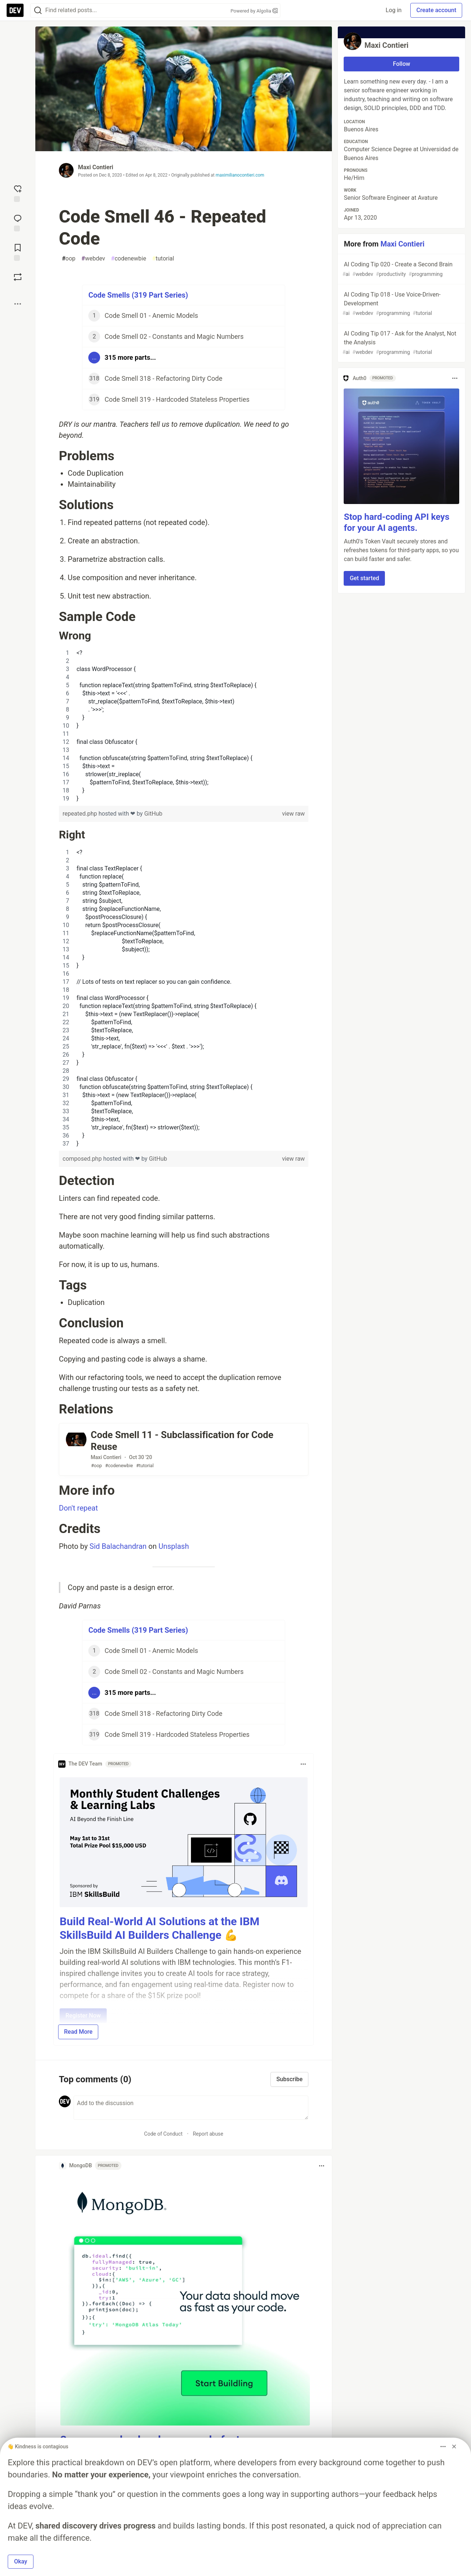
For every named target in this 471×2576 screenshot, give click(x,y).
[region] (183, 726)
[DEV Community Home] (15, 10)
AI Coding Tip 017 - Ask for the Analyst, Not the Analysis (400, 343)
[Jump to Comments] (17, 222)
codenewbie (128, 258)
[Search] (38, 10)
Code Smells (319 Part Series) (138, 295)
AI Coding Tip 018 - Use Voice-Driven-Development (400, 304)
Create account (436, 10)
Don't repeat (78, 1508)
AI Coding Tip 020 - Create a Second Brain (400, 269)
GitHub (153, 813)
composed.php (83, 1158)
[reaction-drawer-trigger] (17, 193)
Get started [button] (364, 578)
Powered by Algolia (253, 11)
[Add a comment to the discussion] (191, 2107)
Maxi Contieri (95, 167)
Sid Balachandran (117, 1546)
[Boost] (17, 277)
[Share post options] (17, 304)
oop (68, 258)
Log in (393, 10)
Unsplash (174, 1546)
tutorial (163, 258)
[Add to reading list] (17, 251)
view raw (293, 813)
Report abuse (208, 2134)
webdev (93, 258)
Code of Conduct (163, 2134)
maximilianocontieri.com (240, 175)
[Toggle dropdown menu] (303, 1764)
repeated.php (81, 813)
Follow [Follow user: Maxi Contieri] (401, 63)
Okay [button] (20, 2561)
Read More (78, 2031)
